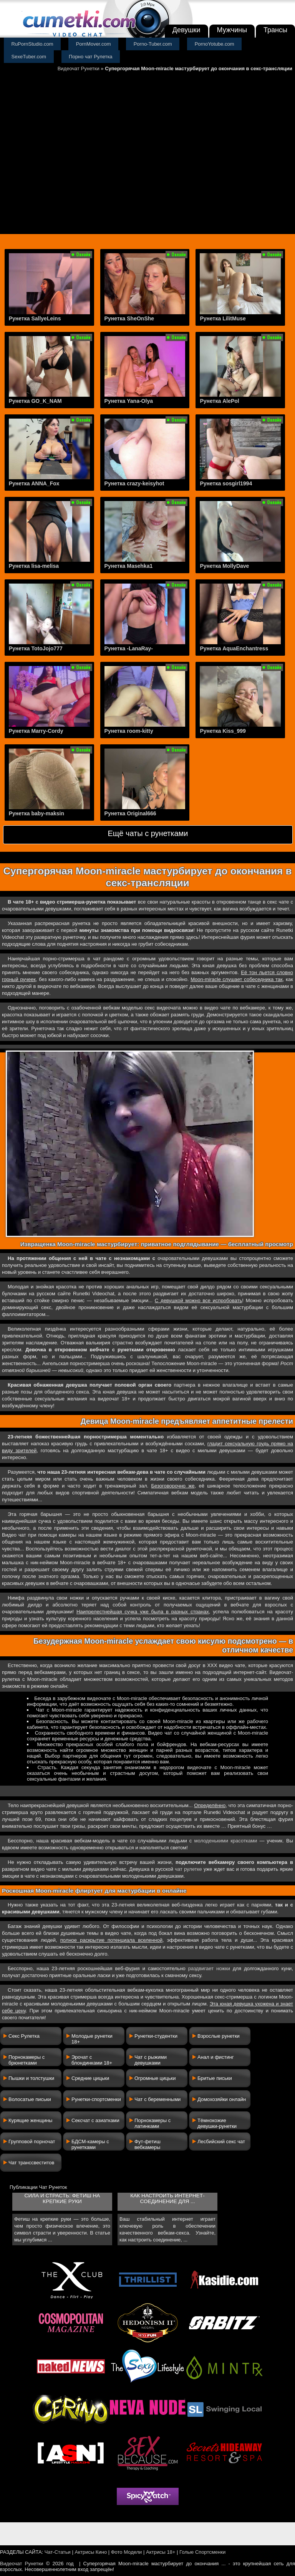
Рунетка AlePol (219, 401)
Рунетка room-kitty (128, 731)
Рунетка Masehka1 (128, 566)
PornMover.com (93, 44)
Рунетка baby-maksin (36, 813)
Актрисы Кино (91, 2552)
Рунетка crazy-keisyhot (134, 483)
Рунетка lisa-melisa (34, 566)
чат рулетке (188, 1869)
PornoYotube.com (214, 44)
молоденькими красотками (225, 1841)
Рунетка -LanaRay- (128, 648)
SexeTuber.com (29, 56)
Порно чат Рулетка (91, 56)
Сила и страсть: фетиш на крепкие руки (62, 2198)
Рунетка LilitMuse (222, 318)
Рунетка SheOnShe (129, 318)
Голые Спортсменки (202, 2552)
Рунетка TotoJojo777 (36, 648)
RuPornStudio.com (32, 44)
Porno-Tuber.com (153, 44)
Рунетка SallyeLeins (35, 318)
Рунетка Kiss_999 (222, 731)
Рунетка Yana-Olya (128, 401)
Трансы (275, 30)
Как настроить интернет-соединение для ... (167, 2198)
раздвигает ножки (209, 1968)
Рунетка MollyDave (224, 566)
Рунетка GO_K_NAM (35, 401)
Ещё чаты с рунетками (148, 833)
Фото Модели (126, 2552)
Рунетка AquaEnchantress (234, 648)
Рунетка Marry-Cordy (36, 731)
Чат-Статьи (58, 2552)
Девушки (186, 30)
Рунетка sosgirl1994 (226, 483)
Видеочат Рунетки (78, 68)
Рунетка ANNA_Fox (34, 483)
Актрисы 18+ (160, 2552)
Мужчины (232, 30)
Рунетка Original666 (130, 813)
